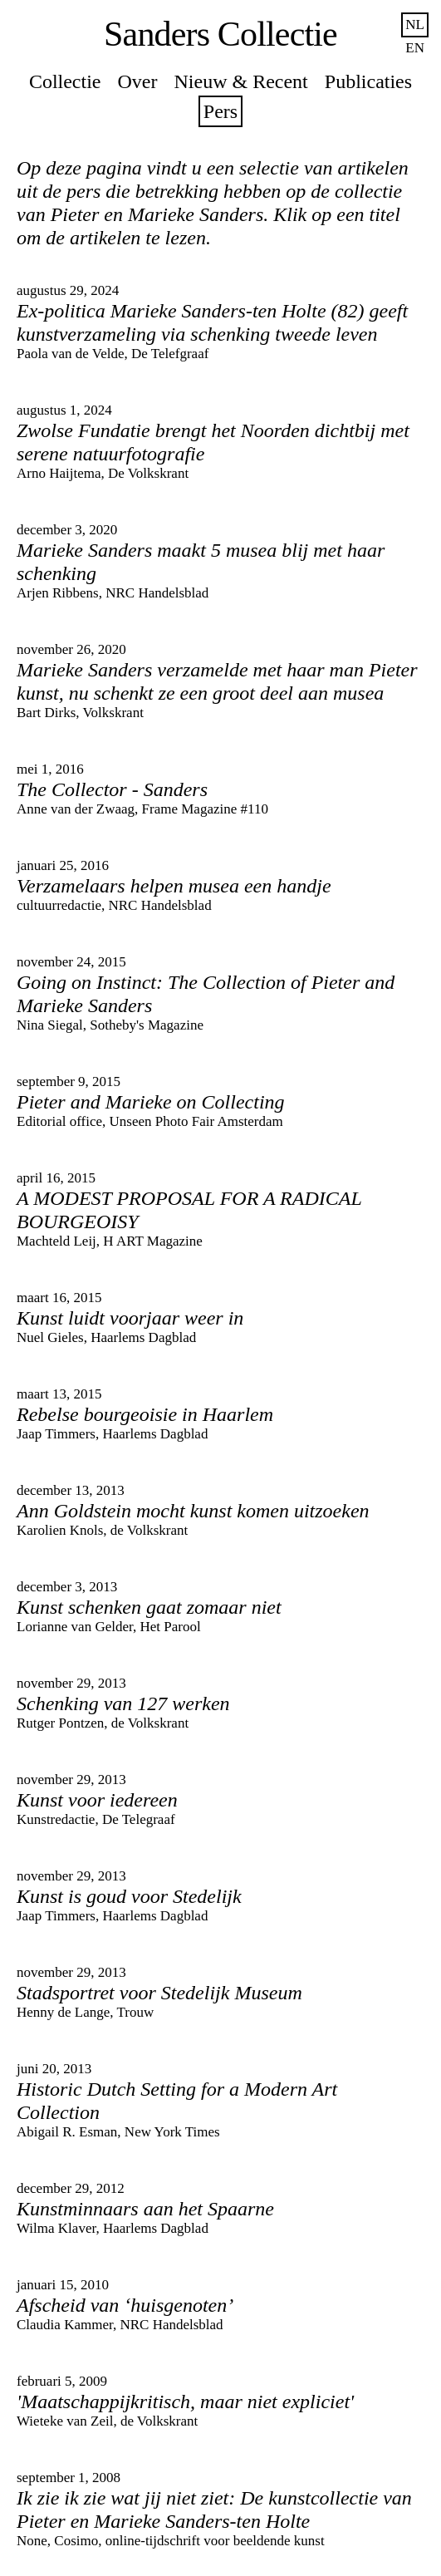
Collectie (65, 81)
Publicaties (368, 81)
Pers (220, 111)
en (414, 48)
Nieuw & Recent (241, 81)
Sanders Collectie (220, 34)
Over (138, 81)
